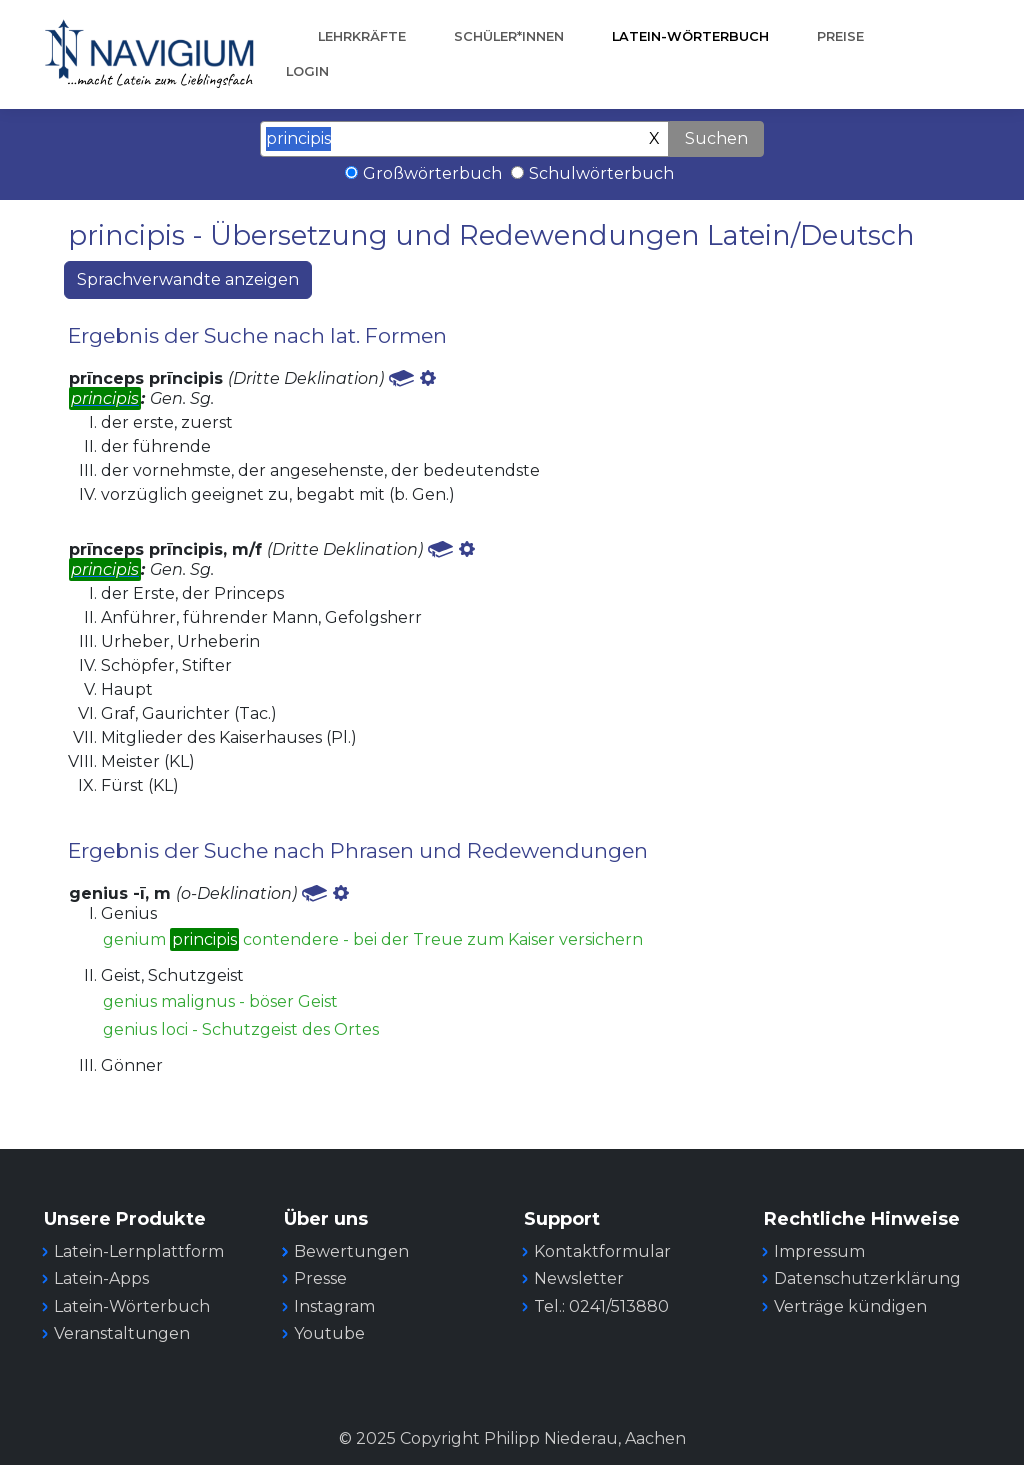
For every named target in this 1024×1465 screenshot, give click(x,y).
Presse (320, 1278)
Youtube (329, 1333)
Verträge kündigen (850, 1306)
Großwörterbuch (432, 173)
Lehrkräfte (362, 36)
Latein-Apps (101, 1278)
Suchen (716, 138)
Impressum (819, 1251)
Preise (840, 36)
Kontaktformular (602, 1251)
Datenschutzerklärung (867, 1278)
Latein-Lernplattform (139, 1251)
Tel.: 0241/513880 (601, 1306)
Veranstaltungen (122, 1333)
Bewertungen (351, 1251)
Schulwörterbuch (601, 173)
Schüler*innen (509, 36)
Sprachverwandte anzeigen (188, 279)
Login (307, 71)
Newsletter (579, 1278)
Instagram (334, 1306)
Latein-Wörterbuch (690, 36)
